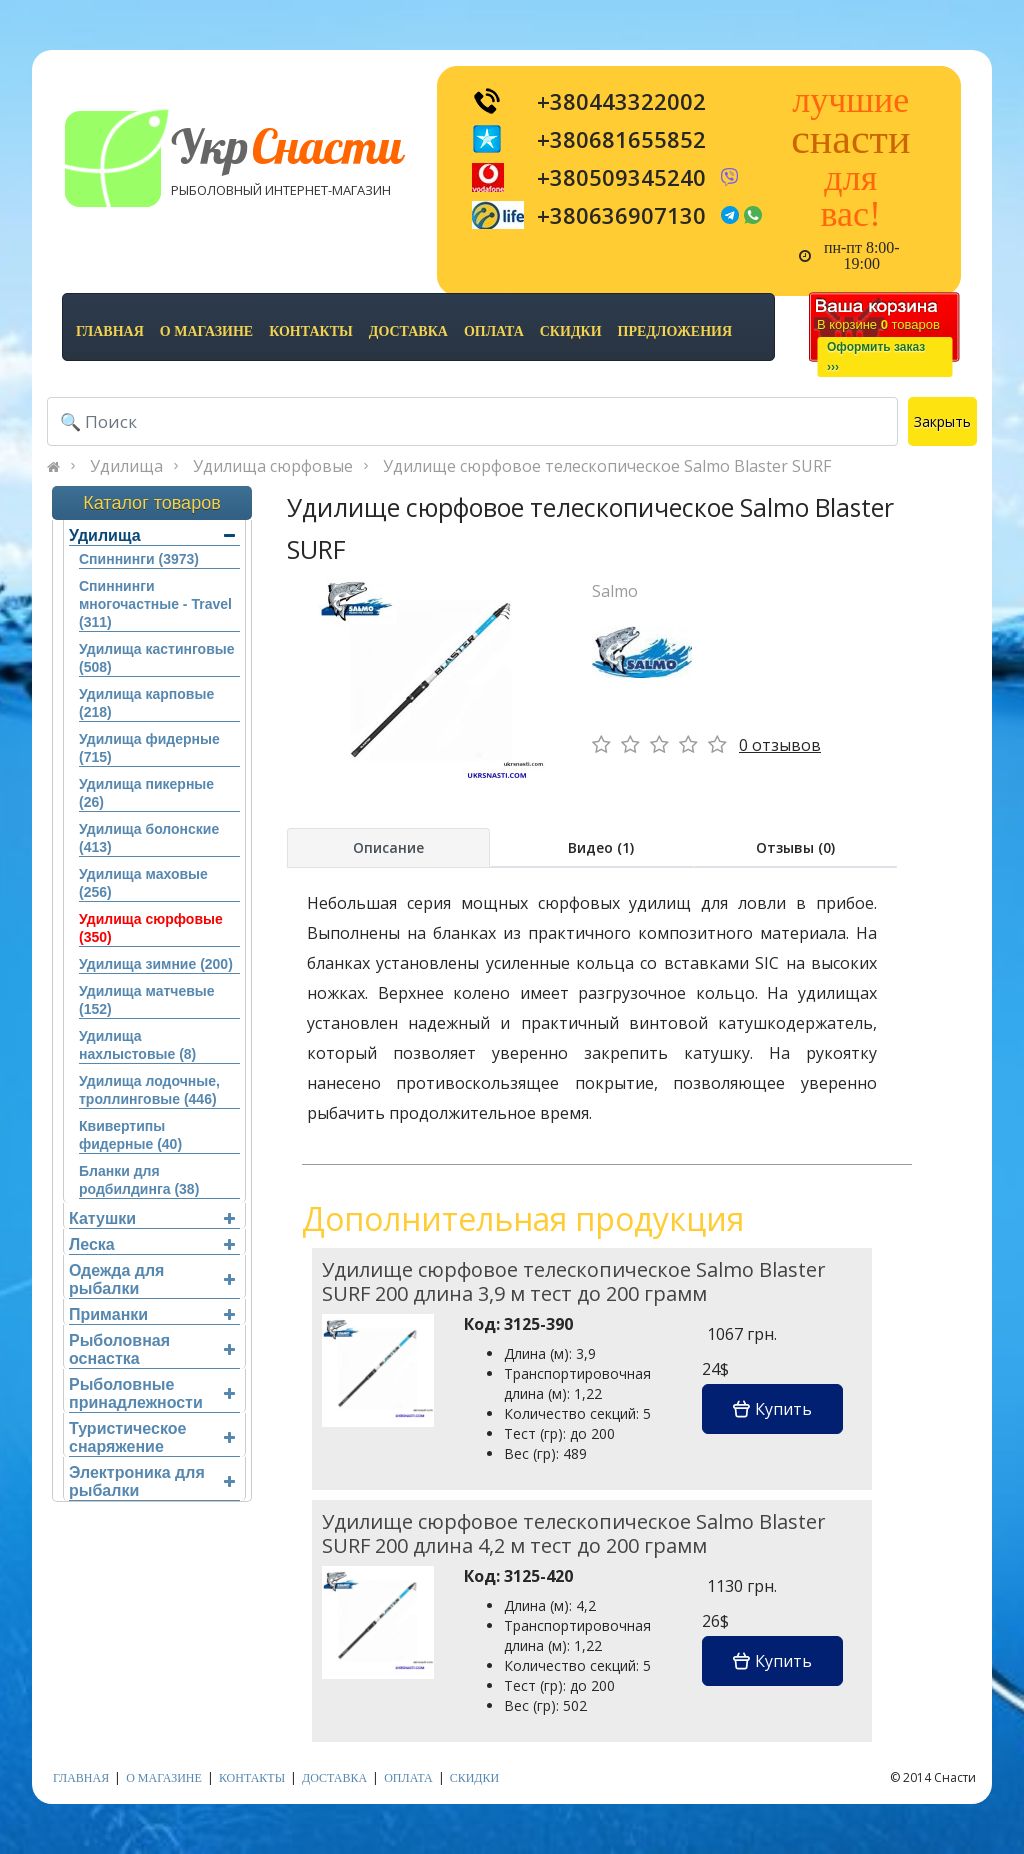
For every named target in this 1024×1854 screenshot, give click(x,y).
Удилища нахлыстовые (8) (137, 1045)
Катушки (152, 1218)
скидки (571, 331)
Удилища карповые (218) (146, 703)
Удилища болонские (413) (149, 838)
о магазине (206, 331)
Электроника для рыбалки (152, 1481)
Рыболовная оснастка (152, 1349)
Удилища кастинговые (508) (157, 658)
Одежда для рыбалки (152, 1279)
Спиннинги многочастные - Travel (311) (155, 604)
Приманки (152, 1314)
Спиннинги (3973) (139, 559)
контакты (311, 331)
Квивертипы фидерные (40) (130, 1135)
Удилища (126, 466)
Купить (772, 1409)
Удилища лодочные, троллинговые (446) (149, 1090)
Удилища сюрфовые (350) (151, 928)
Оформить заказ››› (876, 357)
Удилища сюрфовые (273, 466)
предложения (675, 331)
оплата (494, 331)
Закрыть (942, 421)
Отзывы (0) (795, 847)
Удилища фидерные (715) (149, 748)
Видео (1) (601, 847)
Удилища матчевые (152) (147, 1000)
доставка (408, 331)
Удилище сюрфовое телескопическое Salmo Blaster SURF (607, 466)
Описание (388, 847)
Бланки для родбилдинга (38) (139, 1180)
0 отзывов (780, 745)
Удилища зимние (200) (156, 964)
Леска (152, 1244)
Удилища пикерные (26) (146, 793)
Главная (110, 331)
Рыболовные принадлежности (152, 1393)
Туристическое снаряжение (152, 1437)
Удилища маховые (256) (143, 883)
